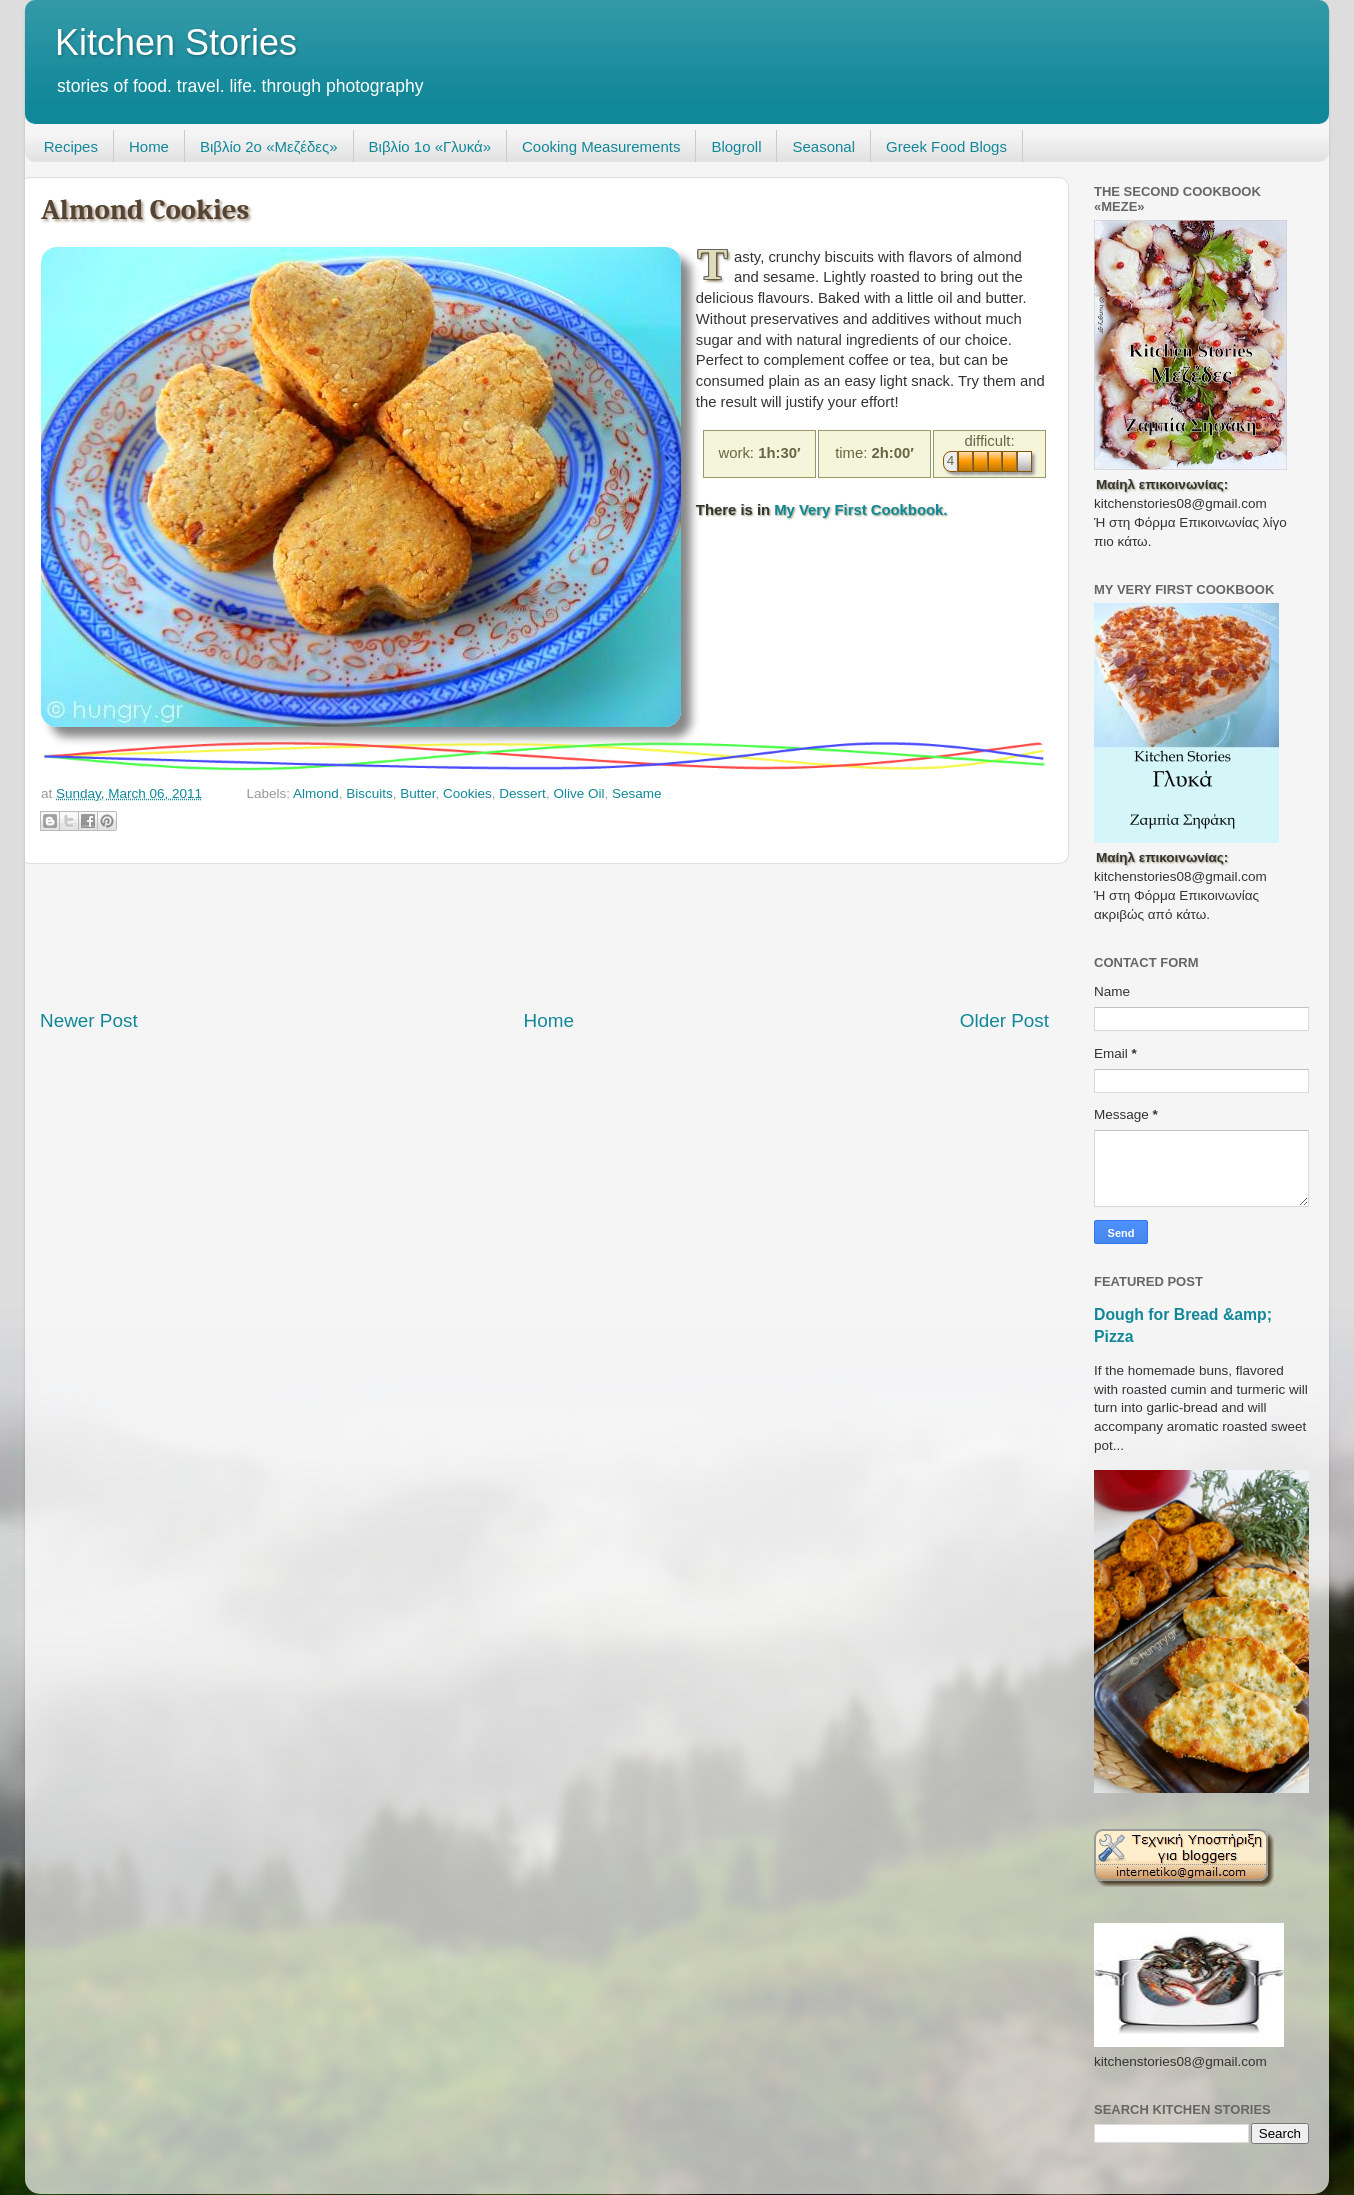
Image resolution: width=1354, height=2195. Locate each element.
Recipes (71, 146)
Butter (417, 793)
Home (149, 146)
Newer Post (89, 1020)
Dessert (522, 793)
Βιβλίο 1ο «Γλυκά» (430, 146)
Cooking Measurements (601, 146)
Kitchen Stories (176, 42)
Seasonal (823, 146)
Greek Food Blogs (946, 146)
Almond (316, 793)
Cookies (467, 793)
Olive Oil (578, 793)
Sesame (637, 793)
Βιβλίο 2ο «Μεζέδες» (269, 146)
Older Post (1004, 1020)
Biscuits (369, 793)
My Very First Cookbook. (860, 510)
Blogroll (736, 146)
